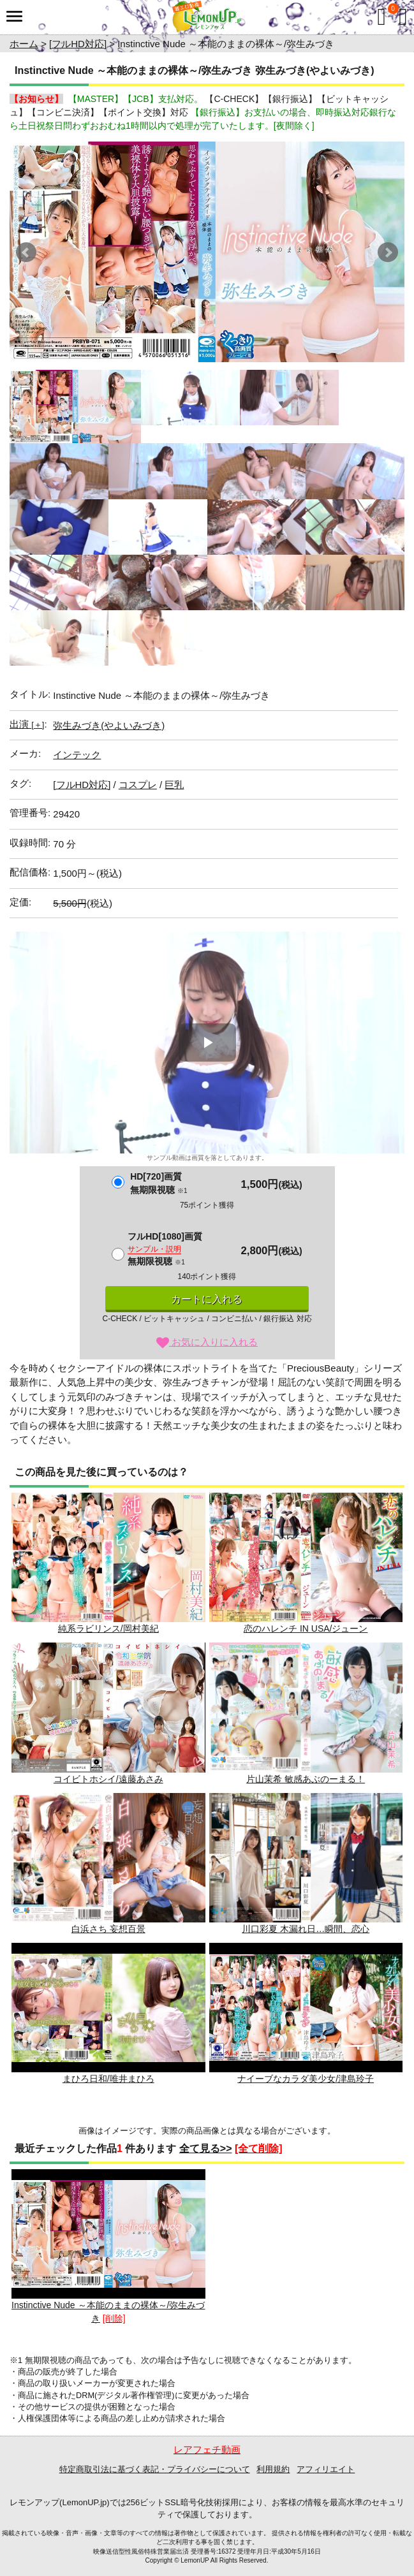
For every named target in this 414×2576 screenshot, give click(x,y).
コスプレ (138, 784)
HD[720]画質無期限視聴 (158, 1183)
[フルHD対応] (78, 43)
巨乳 (174, 784)
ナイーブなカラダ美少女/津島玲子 (306, 2013)
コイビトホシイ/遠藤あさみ (108, 1713)
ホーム (24, 43)
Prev (26, 252)
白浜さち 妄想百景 (108, 1863)
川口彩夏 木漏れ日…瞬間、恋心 (306, 1863)
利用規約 (273, 2469)
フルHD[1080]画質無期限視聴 (165, 1248)
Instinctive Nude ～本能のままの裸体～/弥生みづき (108, 2246)
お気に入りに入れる (207, 1341)
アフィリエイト (326, 2469)
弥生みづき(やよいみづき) (109, 725)
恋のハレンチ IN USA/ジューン (306, 1563)
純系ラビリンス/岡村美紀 (108, 1563)
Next (388, 252)
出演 (27, 724)
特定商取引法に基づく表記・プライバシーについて (154, 2469)
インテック (77, 754)
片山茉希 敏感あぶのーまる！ (306, 1713)
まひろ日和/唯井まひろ (108, 2013)
